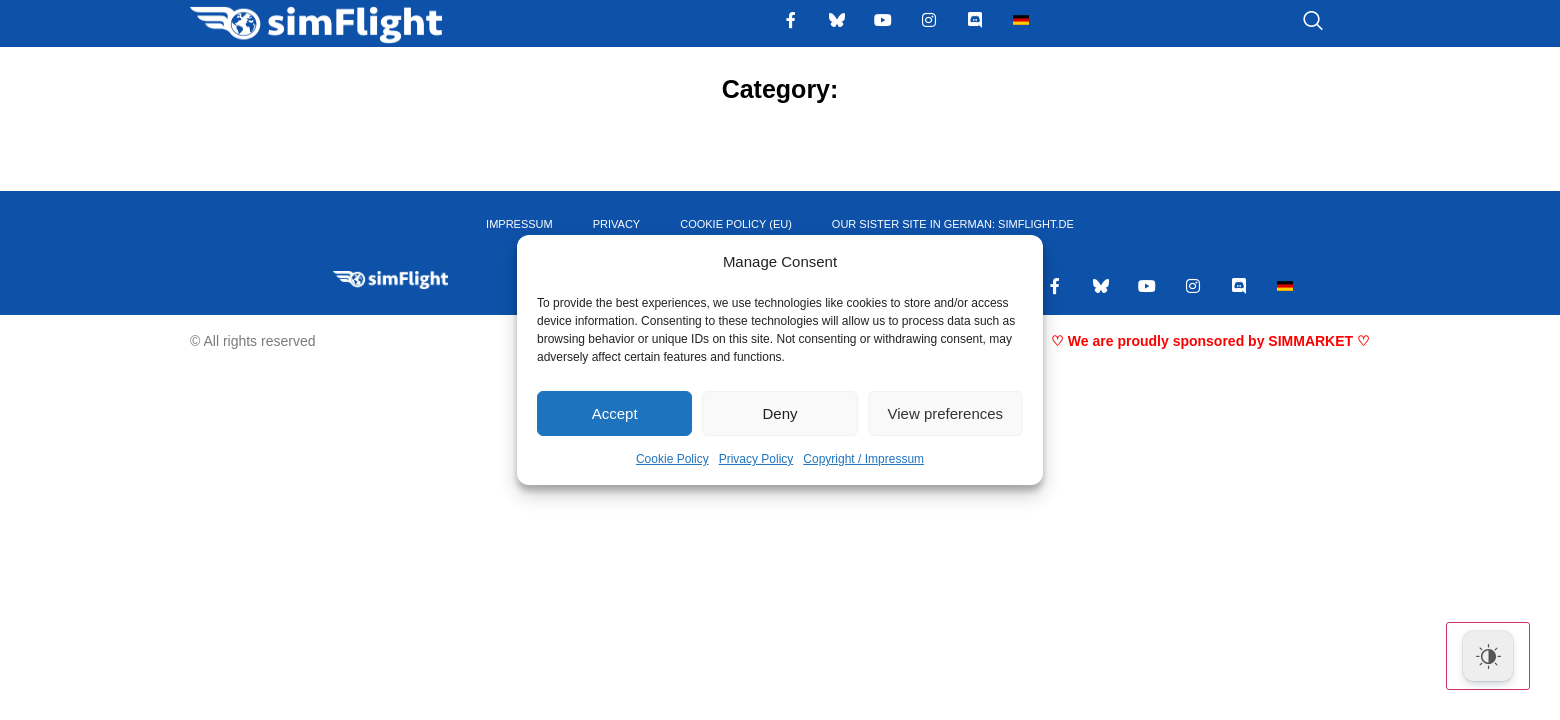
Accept (615, 413)
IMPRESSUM (519, 224)
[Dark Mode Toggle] (1488, 656)
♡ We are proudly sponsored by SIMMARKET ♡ (1210, 341)
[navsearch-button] (1288, 22)
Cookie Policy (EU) (736, 224)
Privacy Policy (756, 459)
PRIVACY (616, 224)
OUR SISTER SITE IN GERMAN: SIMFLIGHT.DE (953, 224)
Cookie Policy (672, 459)
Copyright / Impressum (863, 459)
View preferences (946, 413)
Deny (779, 413)
